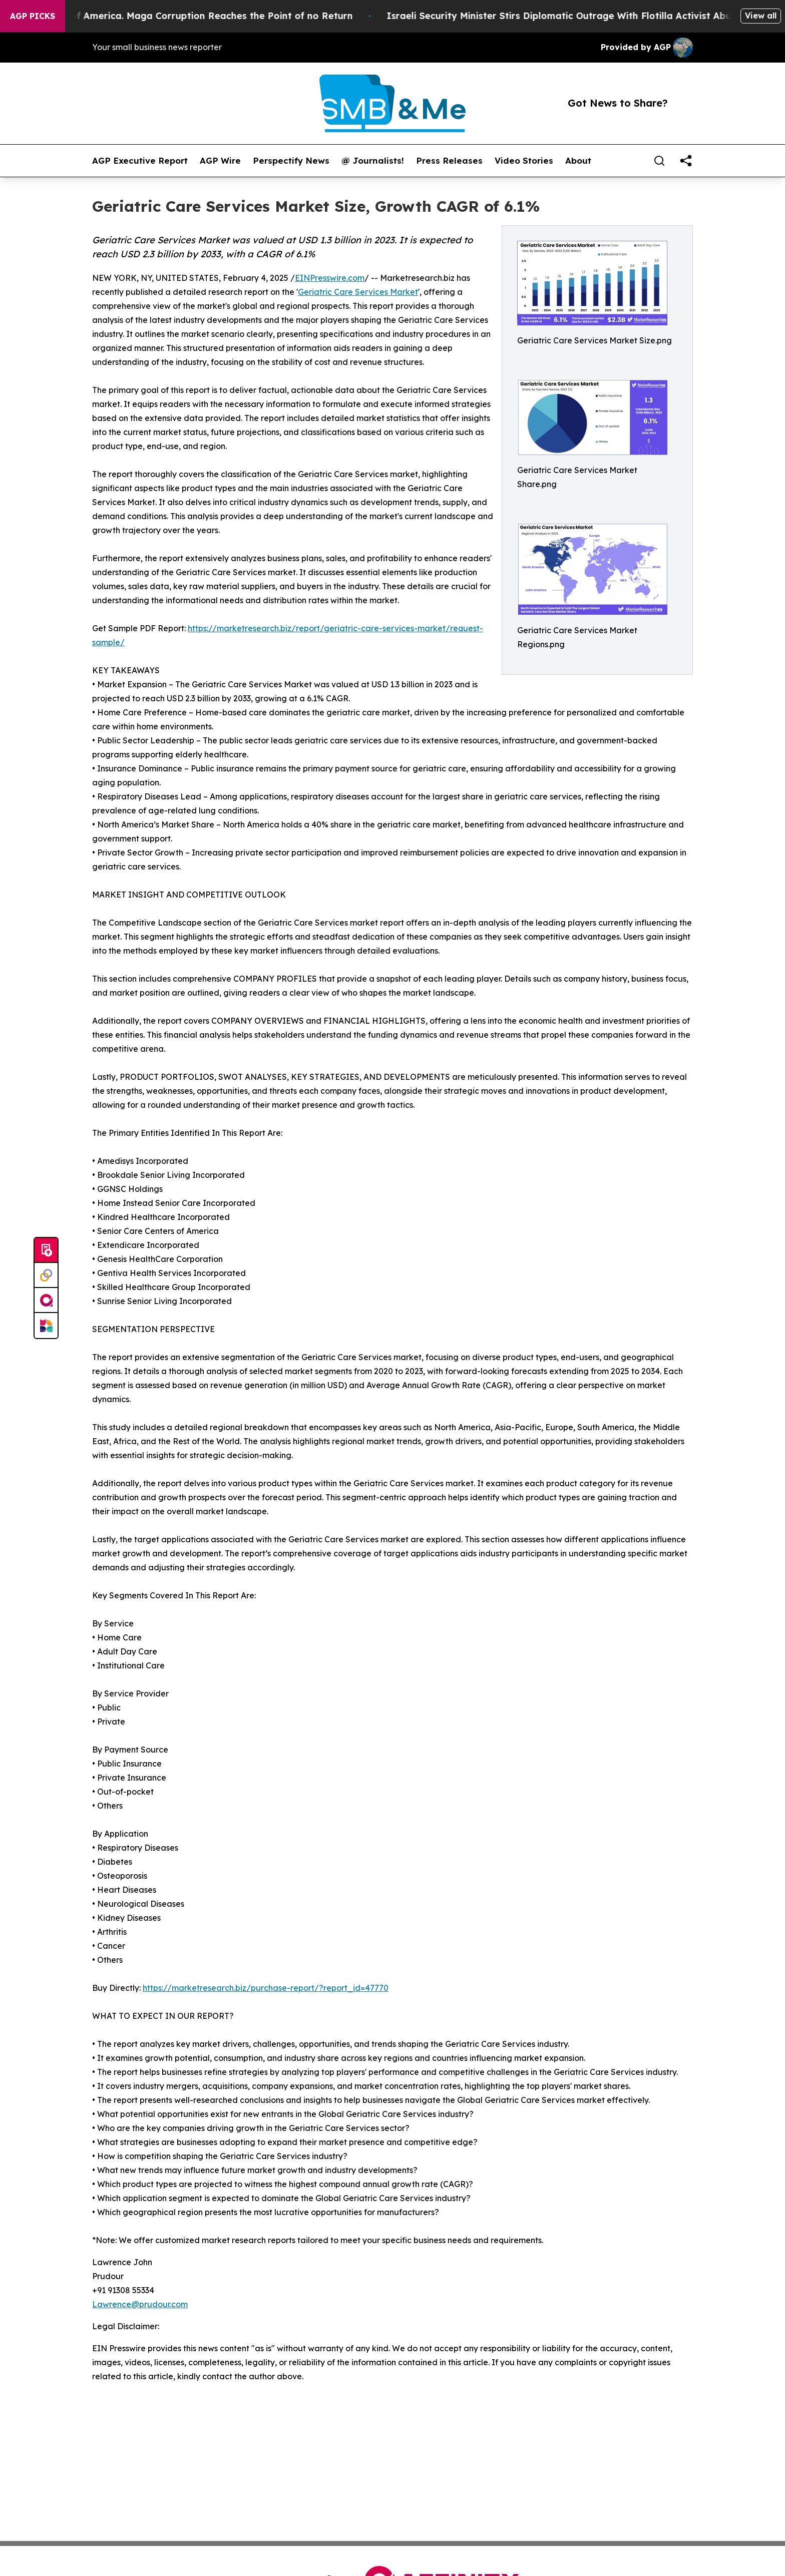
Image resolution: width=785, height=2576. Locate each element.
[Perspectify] (46, 1275)
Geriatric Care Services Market (358, 292)
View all (760, 16)
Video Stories (524, 161)
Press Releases (449, 161)
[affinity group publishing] (46, 1300)
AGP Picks (32, 16)
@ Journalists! (372, 161)
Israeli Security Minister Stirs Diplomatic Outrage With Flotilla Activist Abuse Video (589, 16)
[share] (686, 161)
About (578, 161)
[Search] (659, 160)
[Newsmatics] (46, 1325)
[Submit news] (46, 1250)
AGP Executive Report (140, 161)
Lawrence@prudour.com (140, 2304)
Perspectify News (291, 161)
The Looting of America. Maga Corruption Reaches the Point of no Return (193, 16)
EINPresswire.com (329, 278)
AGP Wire (220, 161)
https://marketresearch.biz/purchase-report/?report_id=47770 (265, 1988)
